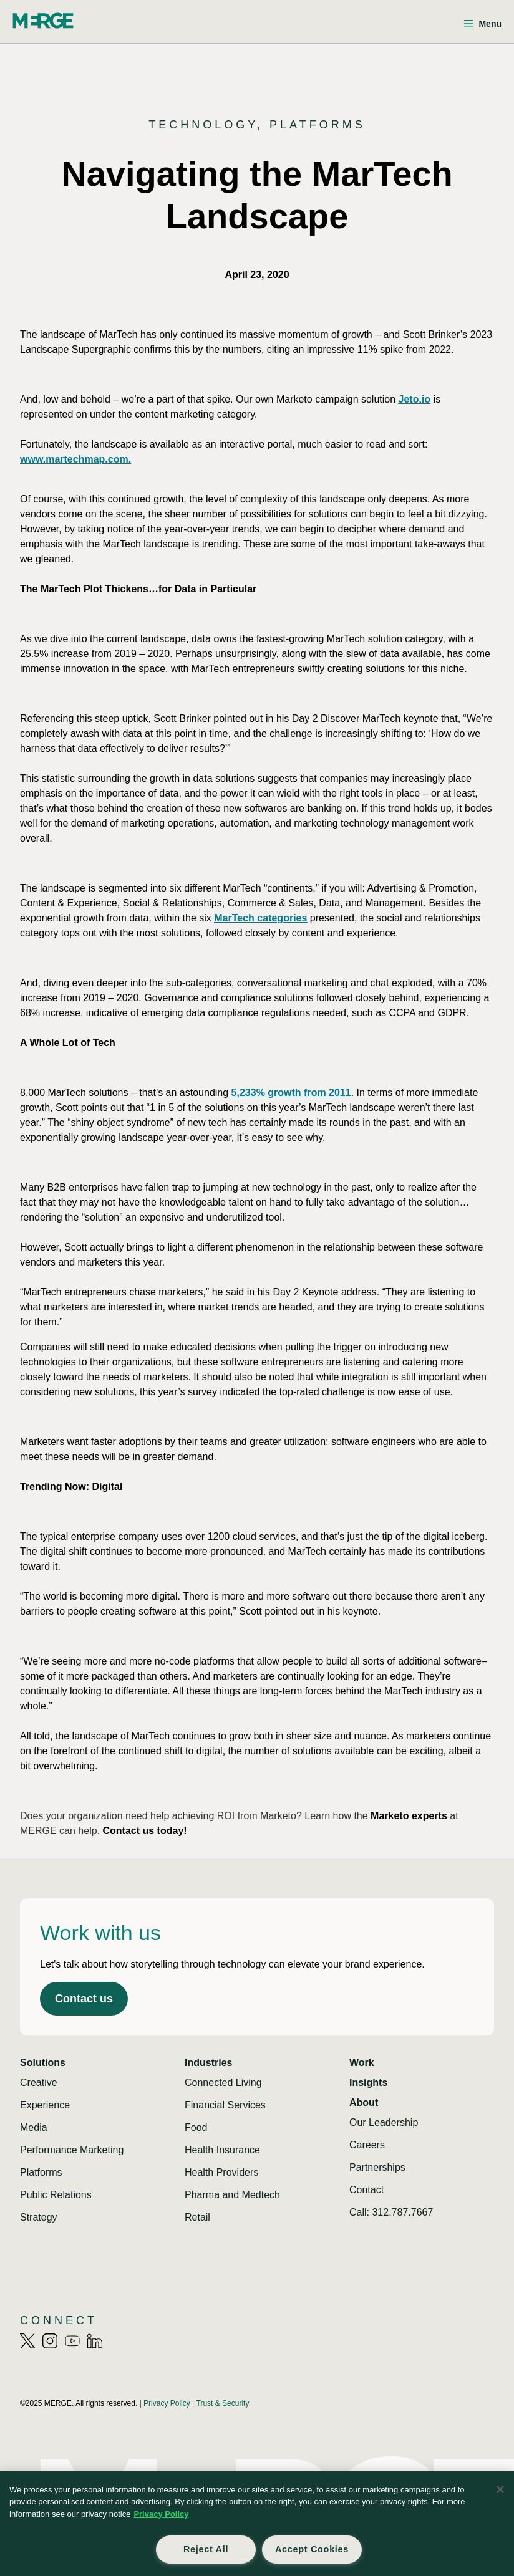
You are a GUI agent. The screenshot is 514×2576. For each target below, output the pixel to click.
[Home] (43, 20)
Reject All (205, 2549)
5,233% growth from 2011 (291, 1092)
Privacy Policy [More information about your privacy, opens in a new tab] (160, 2514)
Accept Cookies (312, 2549)
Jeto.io (415, 399)
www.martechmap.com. (75, 459)
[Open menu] (482, 24)
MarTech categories (260, 918)
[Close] (500, 2489)
